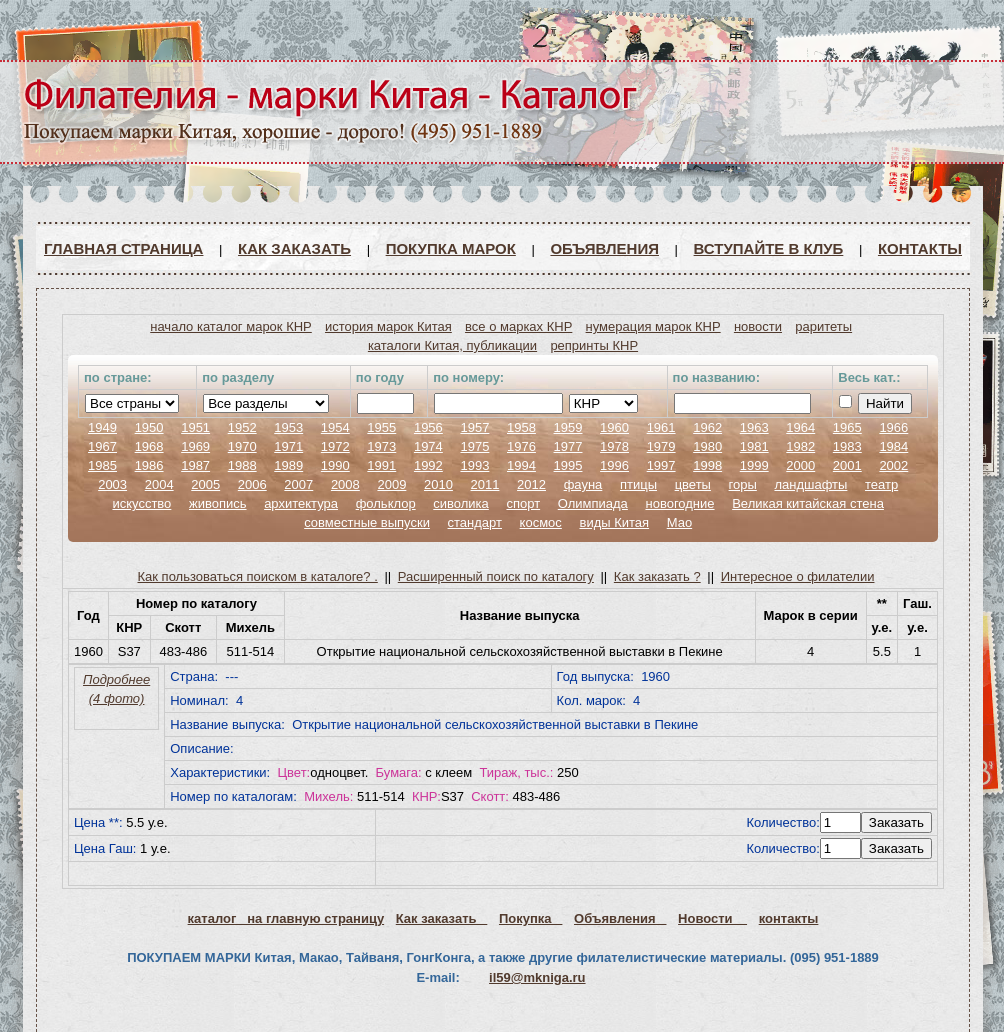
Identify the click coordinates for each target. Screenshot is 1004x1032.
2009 (391, 484)
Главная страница (123, 248)
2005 (205, 484)
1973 (381, 446)
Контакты (920, 248)
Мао (679, 522)
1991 (381, 465)
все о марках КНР (518, 326)
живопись (218, 503)
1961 (661, 427)
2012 (531, 484)
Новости (712, 918)
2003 (112, 484)
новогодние (679, 503)
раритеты (823, 326)
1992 (428, 465)
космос (541, 522)
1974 (428, 446)
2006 (252, 484)
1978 (614, 446)
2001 (847, 465)
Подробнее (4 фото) (116, 689)
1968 (149, 446)
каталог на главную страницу (286, 918)
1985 (102, 465)
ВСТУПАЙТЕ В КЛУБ (769, 248)
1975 (474, 446)
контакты (789, 918)
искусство (141, 503)
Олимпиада (593, 503)
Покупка (530, 918)
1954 (335, 427)
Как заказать (294, 248)
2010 (438, 484)
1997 (661, 465)
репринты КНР (594, 345)
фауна (583, 484)
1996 (614, 465)
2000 (800, 465)
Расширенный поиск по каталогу (496, 576)
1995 (568, 465)
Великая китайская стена (808, 503)
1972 (335, 446)
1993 (474, 465)
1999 (754, 465)
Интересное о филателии (798, 576)
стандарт (475, 522)
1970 (242, 446)
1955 (381, 427)
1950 (149, 427)
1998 (707, 465)
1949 (102, 427)
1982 (800, 446)
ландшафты (810, 484)
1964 (800, 427)
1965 (847, 427)
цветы (693, 484)
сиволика (461, 503)
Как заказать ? (657, 576)
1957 (474, 427)
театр (881, 484)
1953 (288, 427)
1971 (288, 446)
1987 (195, 465)
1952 (242, 427)
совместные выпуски (367, 522)
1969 (195, 446)
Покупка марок (451, 248)
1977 (568, 446)
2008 (345, 484)
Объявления (604, 248)
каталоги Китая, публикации (452, 345)
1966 (893, 427)
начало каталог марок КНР (231, 326)
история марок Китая (388, 326)
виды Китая (614, 522)
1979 (661, 446)
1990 (335, 465)
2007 (298, 484)
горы (743, 484)
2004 (159, 484)
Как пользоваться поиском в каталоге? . (258, 576)
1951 (195, 427)
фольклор (386, 503)
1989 (288, 465)
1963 (754, 427)
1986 (149, 465)
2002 (893, 465)
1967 (102, 446)
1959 (568, 427)
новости (758, 326)
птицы (638, 484)
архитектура (301, 503)
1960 (614, 427)
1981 (754, 446)
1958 (521, 427)
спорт (523, 503)
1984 (893, 446)
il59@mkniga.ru (537, 977)
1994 (521, 465)
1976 (521, 446)
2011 (485, 484)
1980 (707, 446)
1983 (847, 446)
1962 (707, 427)
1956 (428, 427)
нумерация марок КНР (653, 326)
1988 (242, 465)
